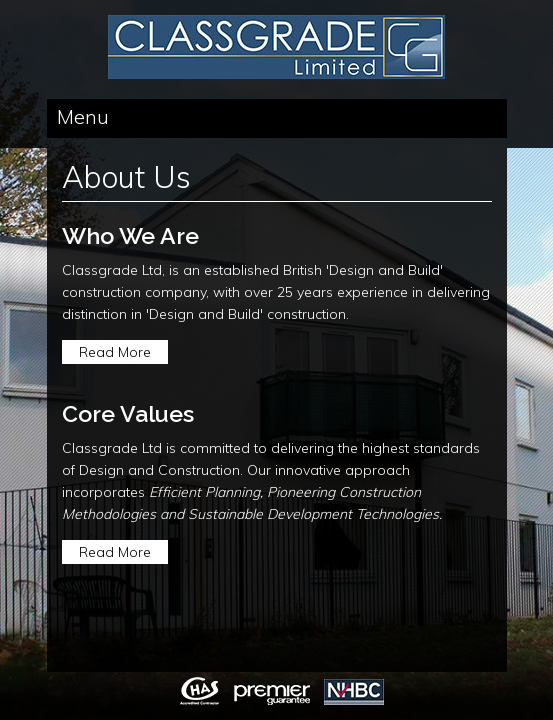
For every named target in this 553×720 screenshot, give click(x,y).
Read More (115, 352)
